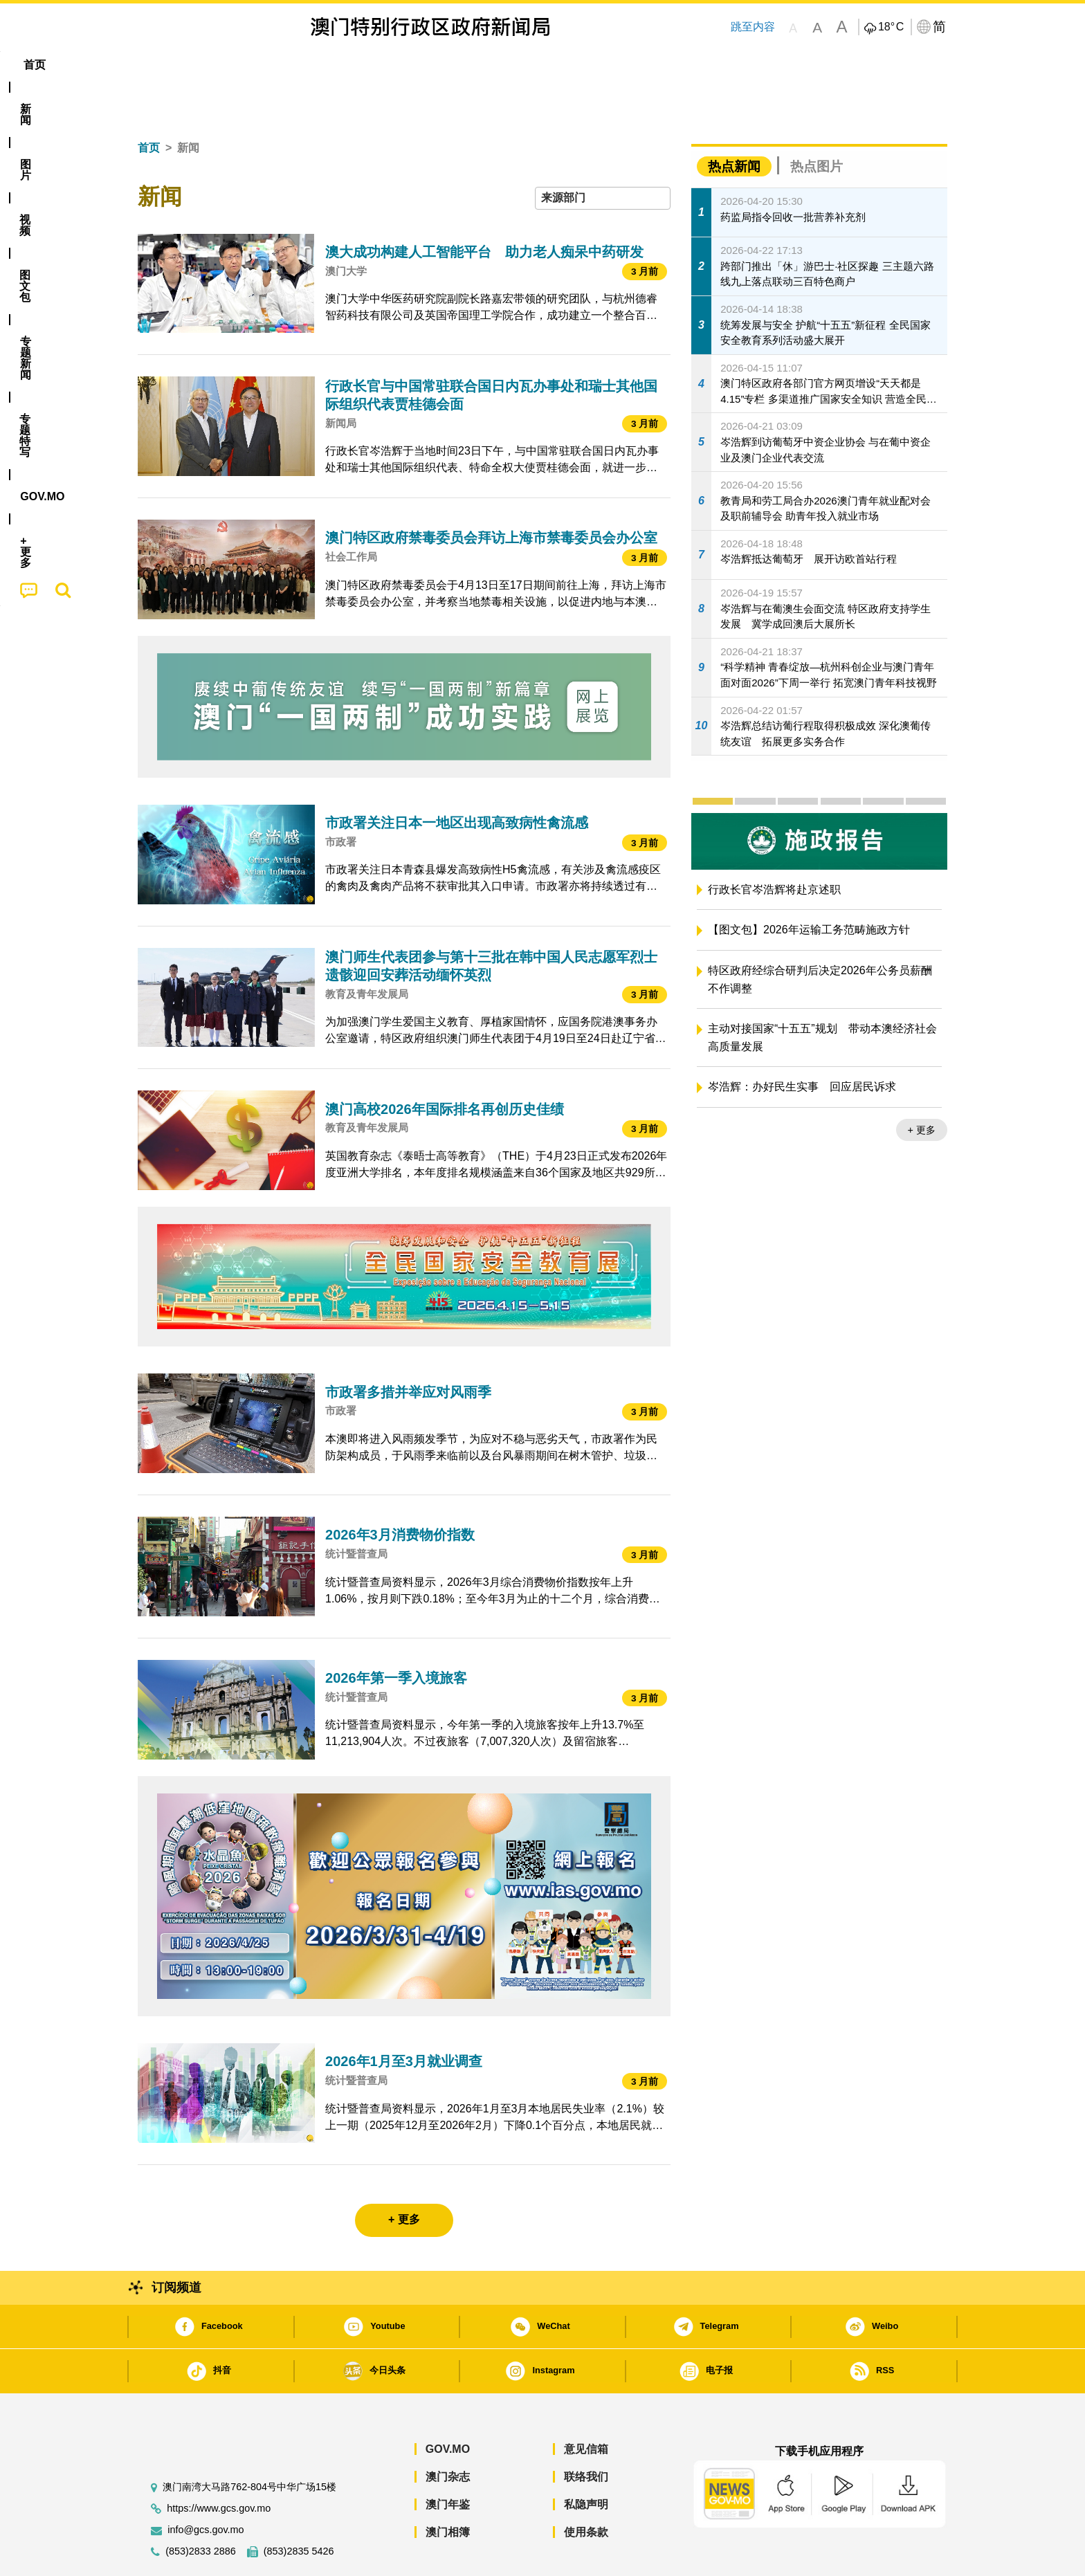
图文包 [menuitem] (370, 65)
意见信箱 (586, 2407)
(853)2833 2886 (200, 2509)
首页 (149, 105)
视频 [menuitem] (315, 65)
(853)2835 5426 (299, 2509)
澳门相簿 (448, 2490)
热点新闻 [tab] (734, 124)
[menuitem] (213, 65)
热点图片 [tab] (816, 124)
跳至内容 (753, 27)
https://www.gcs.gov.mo (219, 2466)
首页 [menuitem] (162, 65)
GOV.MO (448, 2407)
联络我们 (586, 2434)
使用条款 (586, 2490)
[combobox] (603, 156)
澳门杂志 (448, 2434)
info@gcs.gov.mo (205, 2488)
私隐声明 (586, 2462)
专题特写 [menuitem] (506, 65)
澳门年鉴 (448, 2462)
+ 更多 (922, 1087)
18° (891, 27)
